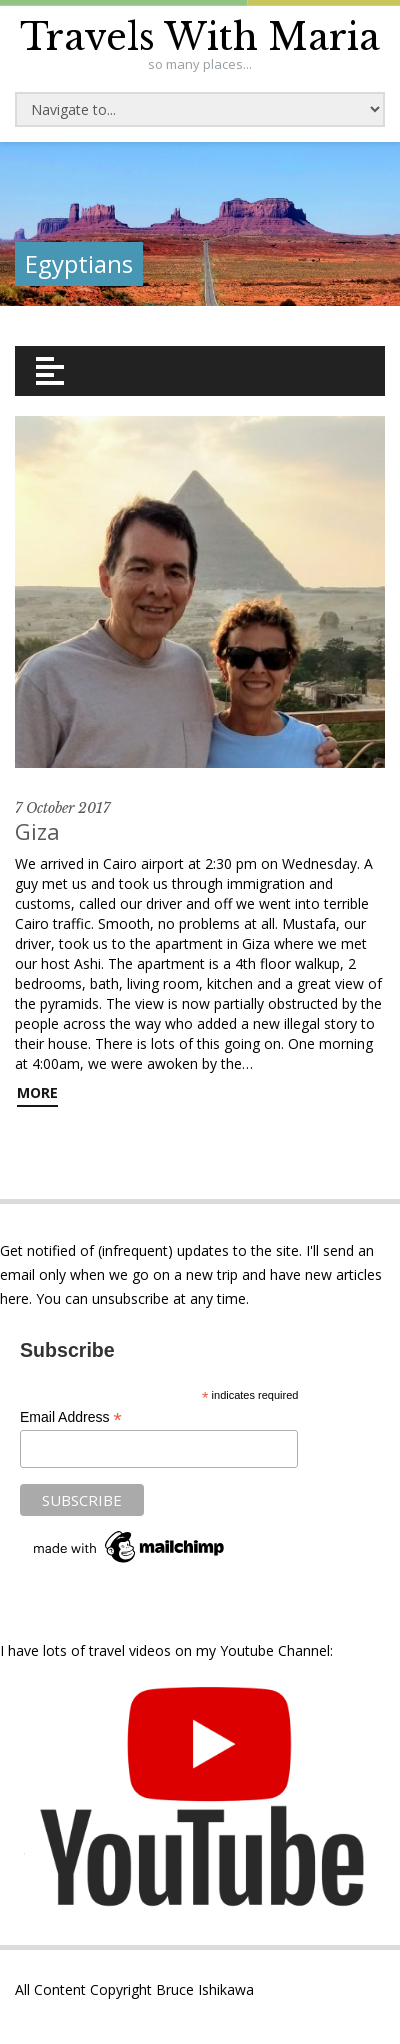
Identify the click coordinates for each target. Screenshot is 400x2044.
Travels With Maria (200, 37)
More (37, 1092)
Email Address (71, 1417)
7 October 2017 (62, 808)
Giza (37, 831)
